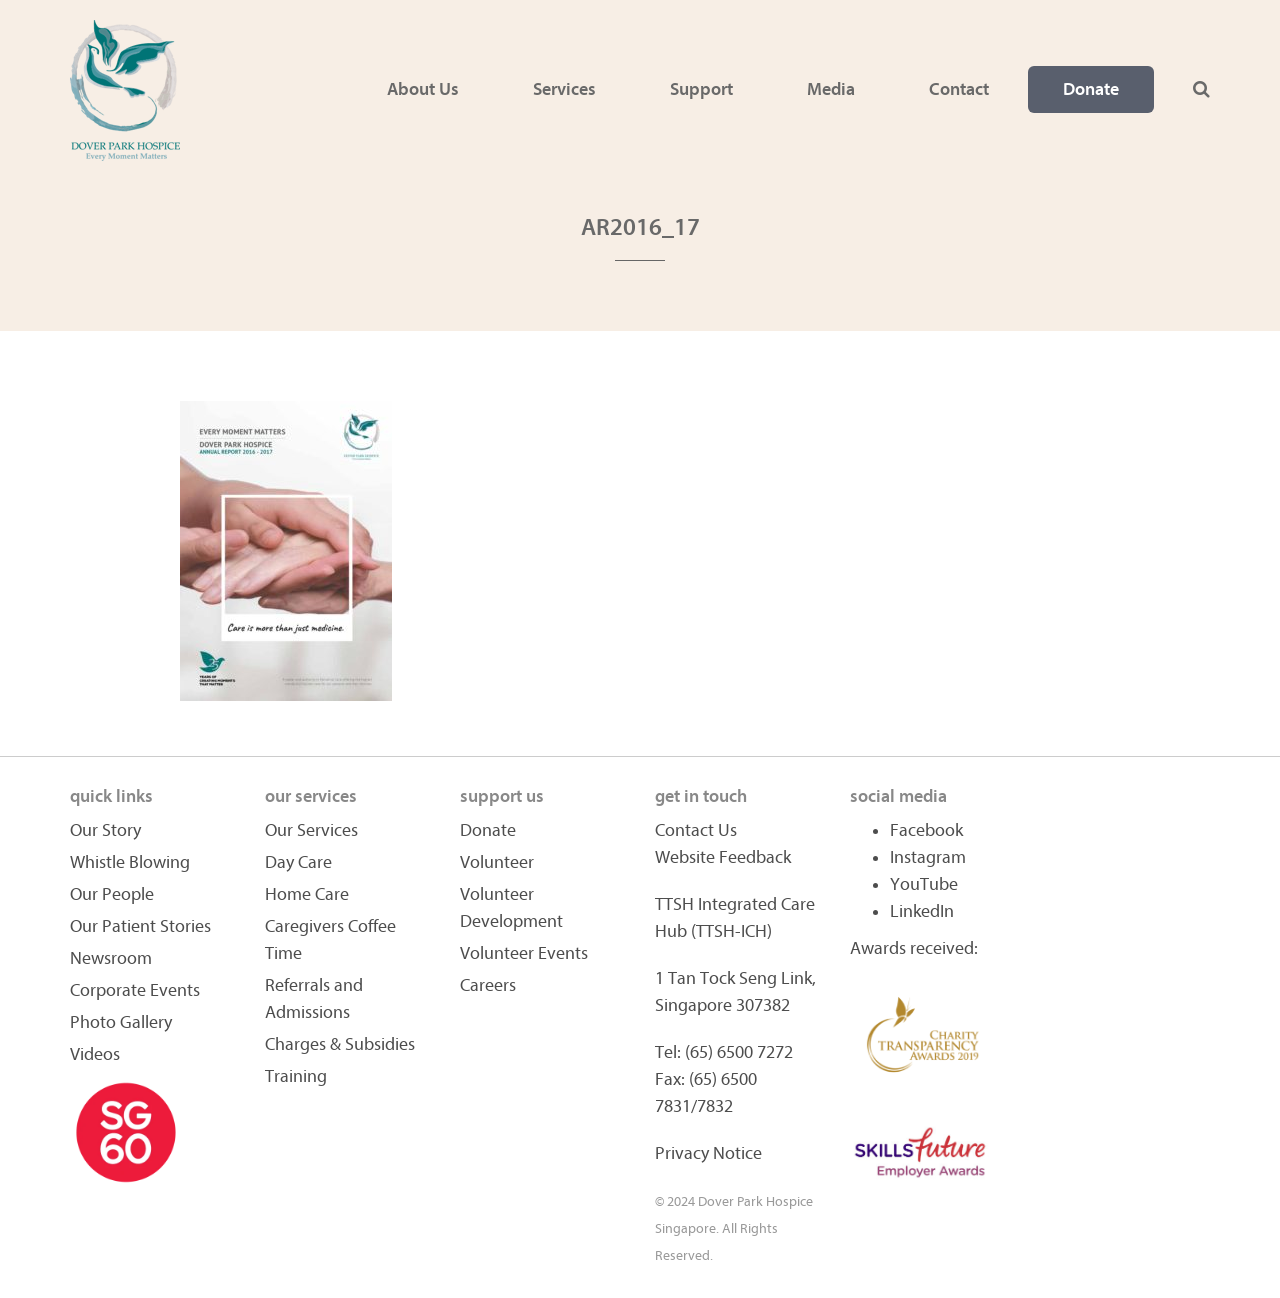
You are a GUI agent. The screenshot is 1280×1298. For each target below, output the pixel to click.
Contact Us (696, 830)
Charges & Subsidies (340, 1044)
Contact (959, 89)
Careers (488, 985)
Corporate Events (135, 990)
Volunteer (497, 862)
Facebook (926, 830)
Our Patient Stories (140, 926)
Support (701, 89)
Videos (95, 1054)
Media (831, 89)
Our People (112, 894)
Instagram (928, 857)
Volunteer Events (524, 953)
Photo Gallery (121, 1022)
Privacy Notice (708, 1153)
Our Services (311, 830)
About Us (423, 89)
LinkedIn (922, 911)
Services (564, 89)
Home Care (307, 894)
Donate (1091, 89)
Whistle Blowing (130, 862)
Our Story (105, 830)
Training (296, 1076)
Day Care (298, 862)
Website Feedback (723, 857)
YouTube (924, 884)
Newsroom (111, 958)
